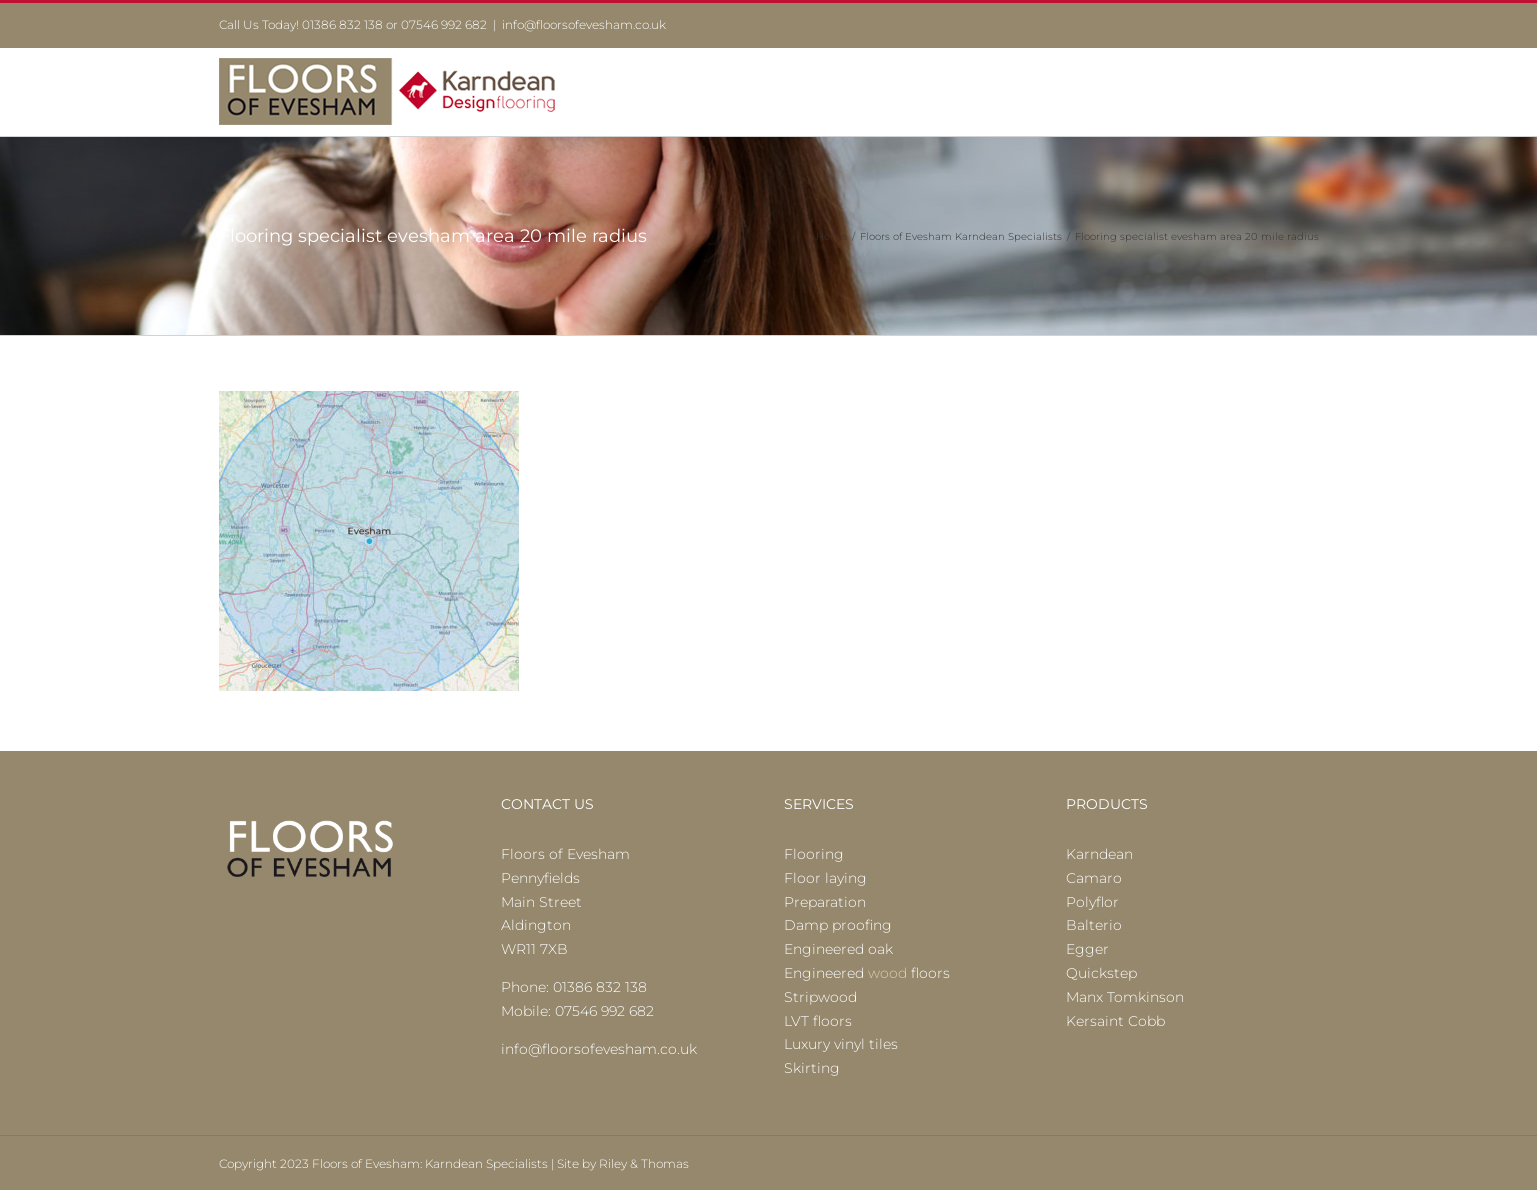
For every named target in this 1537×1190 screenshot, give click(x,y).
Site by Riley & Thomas (623, 1163)
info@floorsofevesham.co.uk (584, 24)
